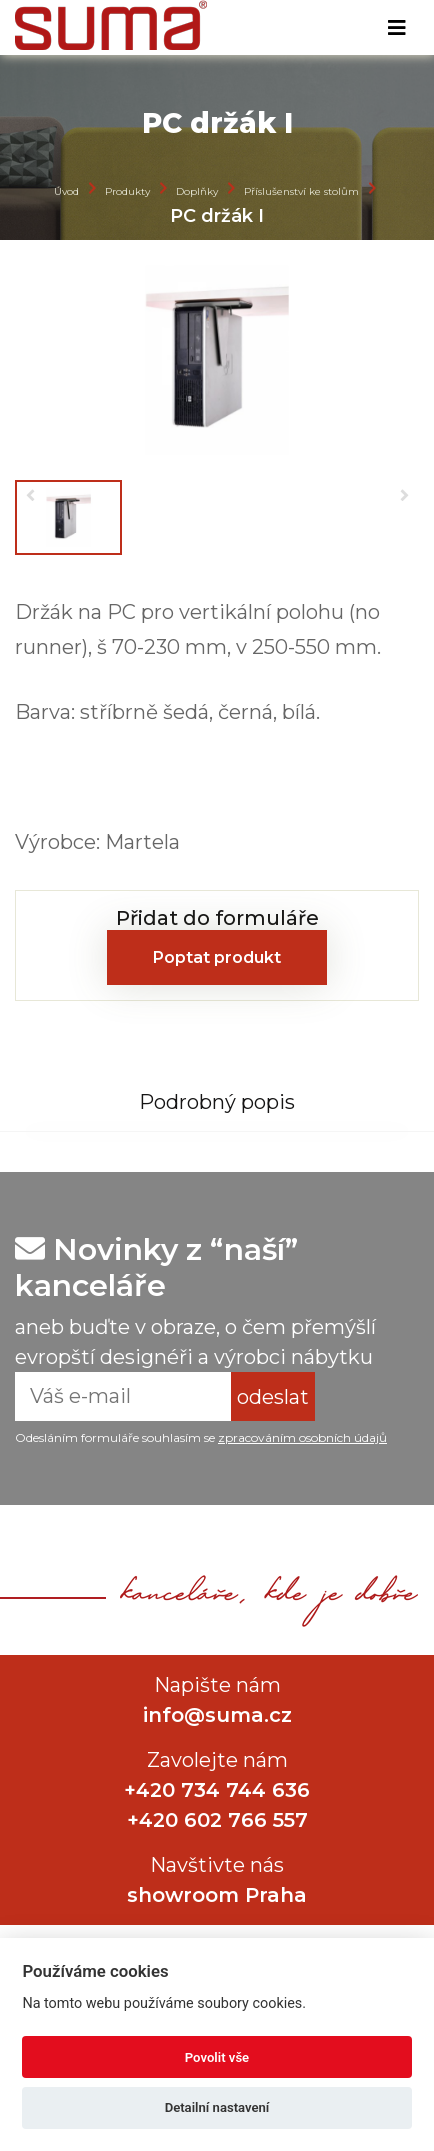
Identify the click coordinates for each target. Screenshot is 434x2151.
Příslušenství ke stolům (301, 190)
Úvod (66, 190)
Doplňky (197, 190)
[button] (30, 495)
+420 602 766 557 (217, 1820)
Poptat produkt (217, 957)
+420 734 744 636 (217, 1790)
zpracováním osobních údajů (302, 1437)
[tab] (217, 1101)
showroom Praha (217, 1895)
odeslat (273, 1397)
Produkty (127, 190)
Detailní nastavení (217, 2107)
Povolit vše (217, 2057)
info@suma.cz (217, 1715)
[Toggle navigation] (397, 28)
